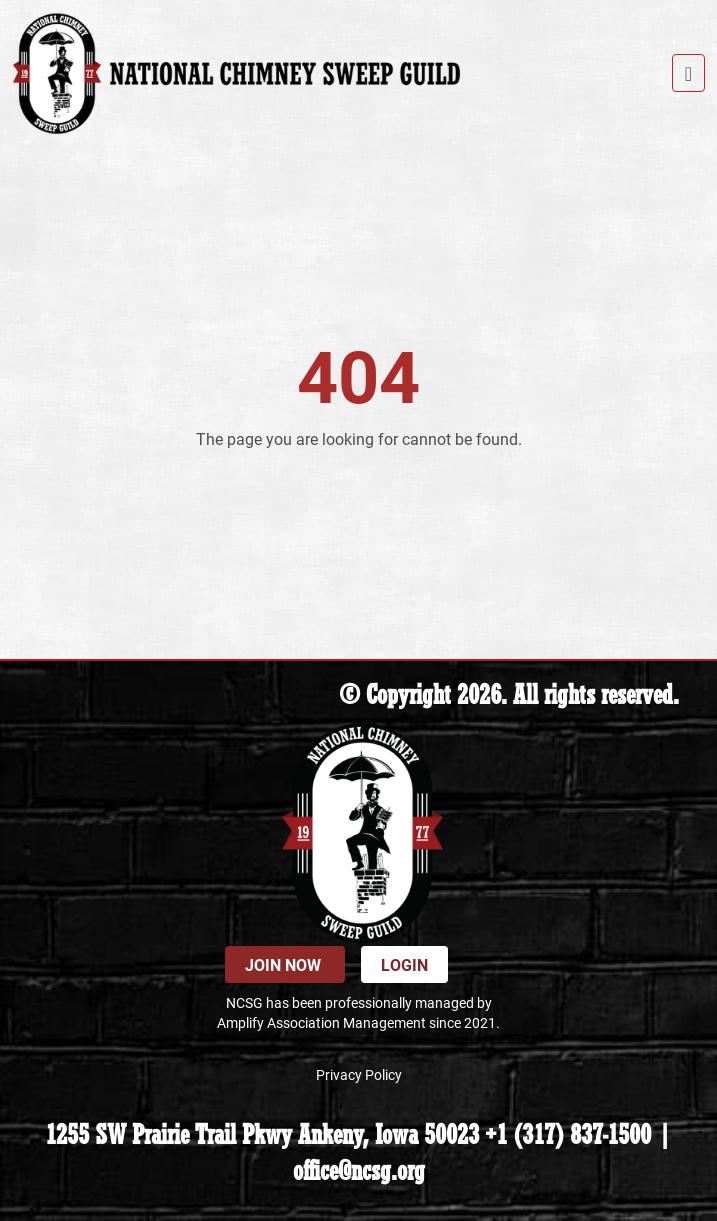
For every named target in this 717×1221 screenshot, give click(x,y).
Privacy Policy (359, 1074)
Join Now (285, 964)
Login (404, 964)
